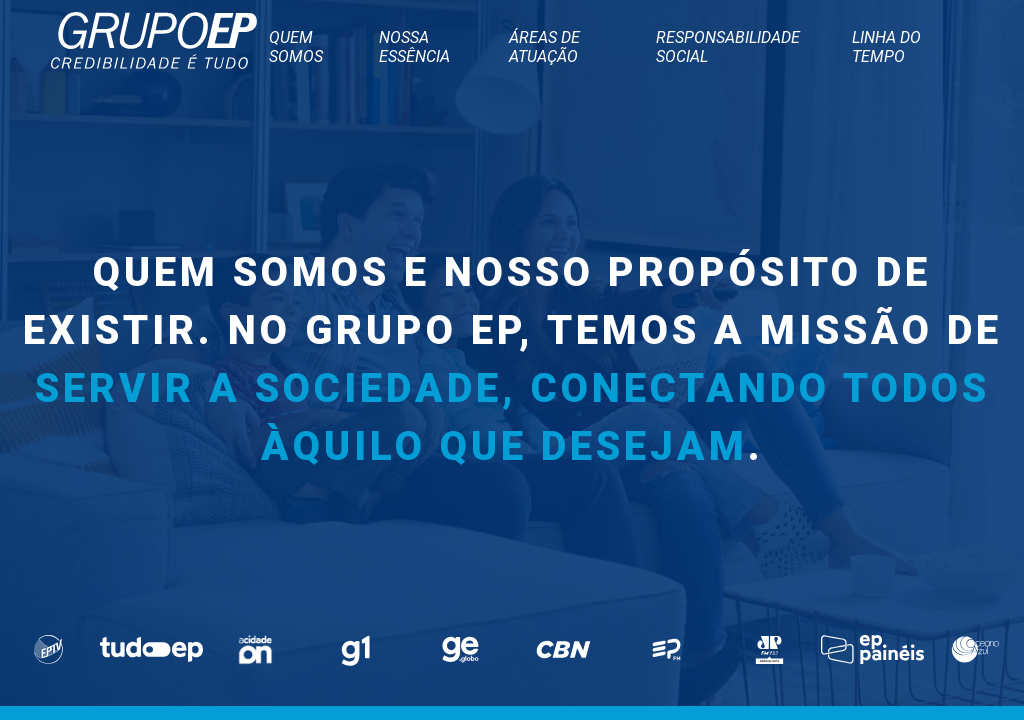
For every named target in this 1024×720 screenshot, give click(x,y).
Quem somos (296, 47)
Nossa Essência (414, 47)
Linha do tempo (886, 47)
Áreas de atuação (544, 47)
